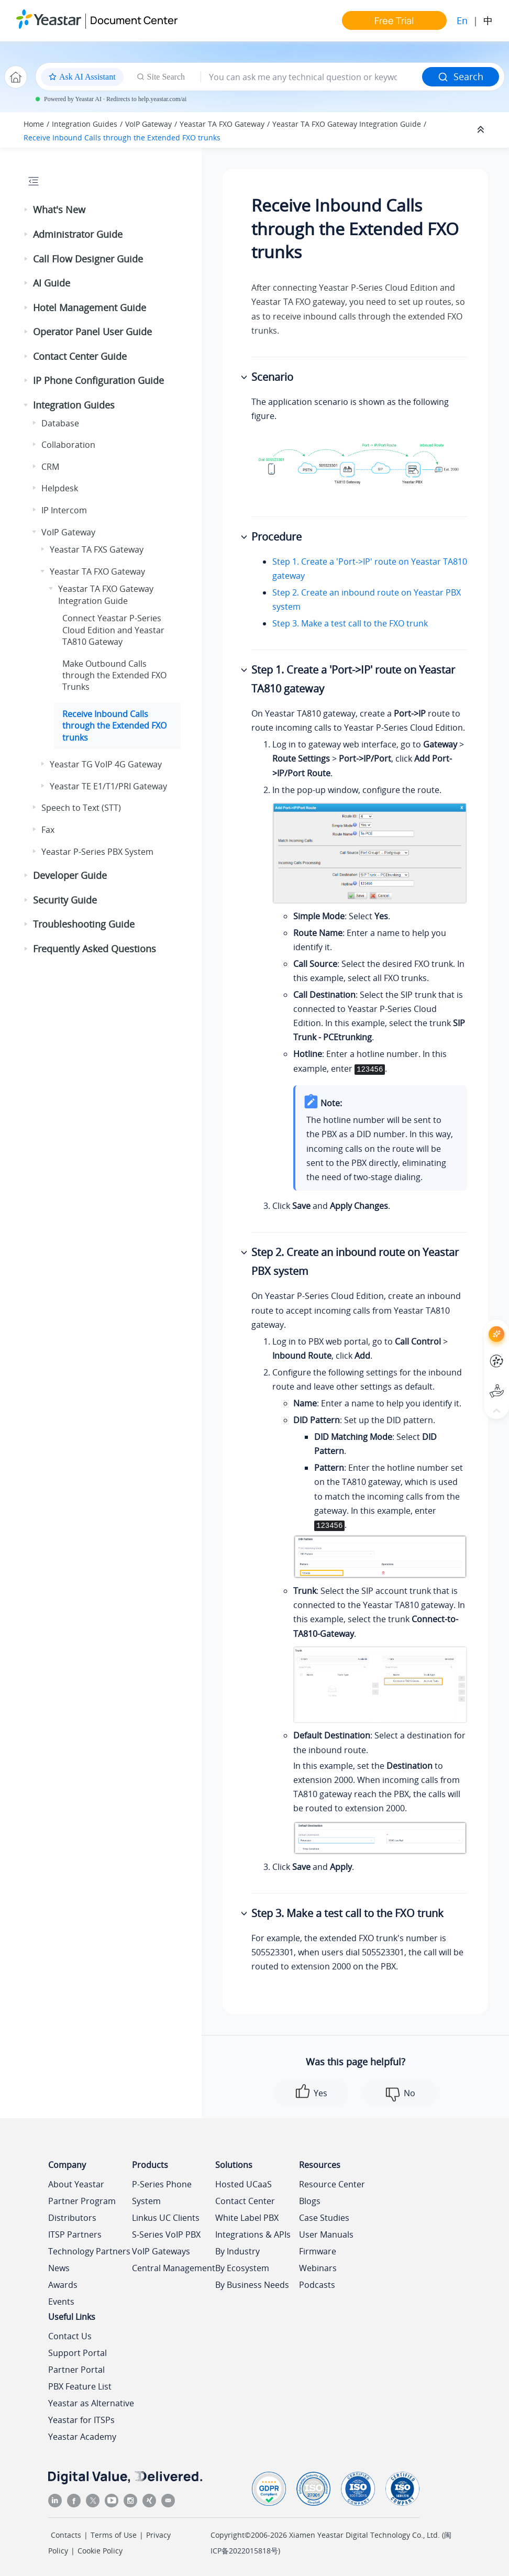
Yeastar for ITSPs (81, 2420)
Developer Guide (70, 875)
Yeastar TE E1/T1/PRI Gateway (108, 786)
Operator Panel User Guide (92, 331)
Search (460, 76)
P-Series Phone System (162, 2192)
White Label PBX (247, 2217)
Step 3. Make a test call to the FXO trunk (350, 623)
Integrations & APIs (253, 2234)
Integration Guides (84, 124)
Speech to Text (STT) (81, 807)
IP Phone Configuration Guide (98, 380)
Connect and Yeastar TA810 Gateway (113, 629)
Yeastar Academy (82, 2436)
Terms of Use (114, 2535)
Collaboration (68, 444)
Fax (47, 829)
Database (60, 423)
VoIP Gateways (161, 2251)
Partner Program (82, 2201)
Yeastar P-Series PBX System (97, 851)
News (59, 2268)
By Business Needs (252, 2285)
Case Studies (324, 2217)
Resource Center (332, 2184)
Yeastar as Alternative (91, 2403)
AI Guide (51, 283)
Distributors (72, 2217)
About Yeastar (76, 2184)
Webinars (318, 2268)
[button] (26, 210)
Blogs (309, 2201)
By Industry (237, 2251)
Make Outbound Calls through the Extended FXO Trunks (114, 675)
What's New (59, 209)
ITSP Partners (75, 2234)
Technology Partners (89, 2251)
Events (61, 2301)
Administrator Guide (78, 234)
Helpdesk (59, 488)
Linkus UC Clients (166, 2217)
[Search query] (311, 77)
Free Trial (394, 20)
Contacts (66, 2535)
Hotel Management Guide (89, 307)
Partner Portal (76, 2369)
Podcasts (317, 2285)
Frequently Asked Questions (94, 948)
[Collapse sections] (481, 130)
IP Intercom (64, 510)
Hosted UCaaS (243, 2184)
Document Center (134, 20)
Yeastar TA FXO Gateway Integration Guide (346, 124)
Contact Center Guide (80, 356)
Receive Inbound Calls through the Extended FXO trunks (122, 137)
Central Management (173, 2268)
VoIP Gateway (148, 124)
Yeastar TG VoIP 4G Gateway (106, 764)
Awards (63, 2285)
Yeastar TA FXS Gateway (96, 549)
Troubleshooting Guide (84, 924)
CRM (50, 466)
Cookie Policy (100, 2551)
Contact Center (245, 2201)
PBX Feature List (80, 2386)
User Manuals (326, 2234)
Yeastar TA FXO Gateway (222, 124)
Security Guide (65, 900)
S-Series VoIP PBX (166, 2234)
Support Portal (77, 2353)
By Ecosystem (242, 2268)
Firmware (317, 2251)
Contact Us (70, 2336)
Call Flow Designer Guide (88, 258)
